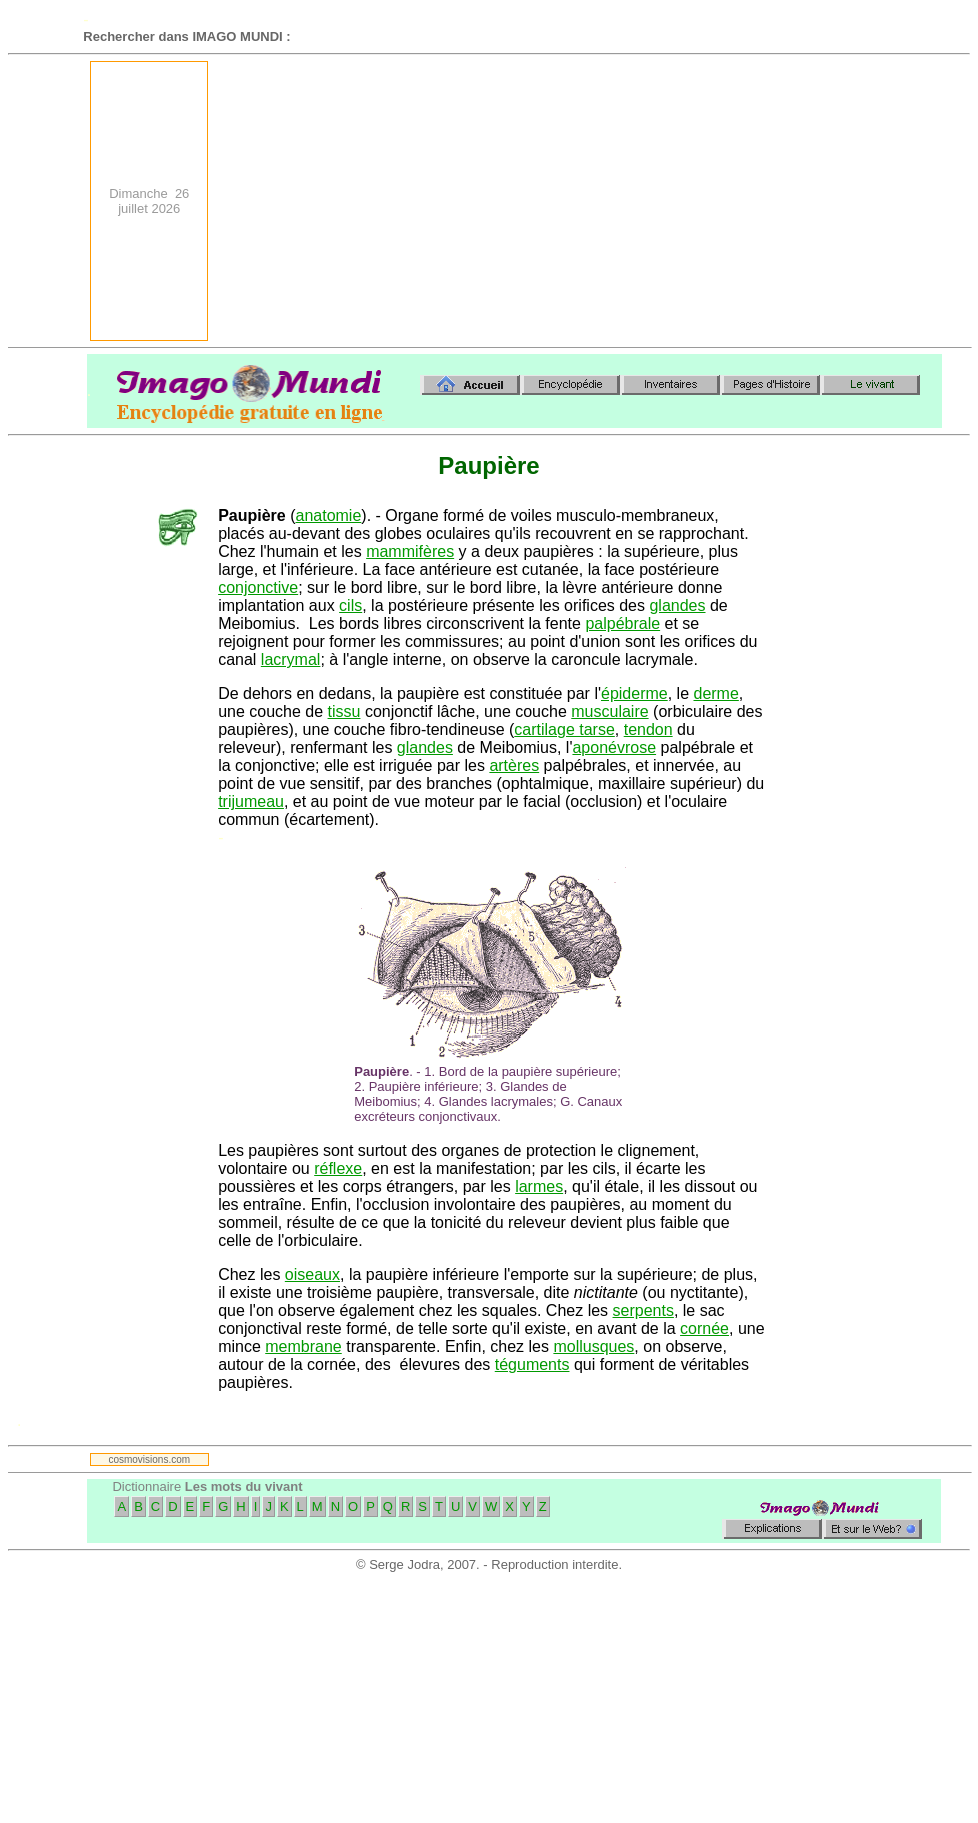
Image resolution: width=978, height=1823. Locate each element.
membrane (303, 1346)
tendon (648, 729)
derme (715, 693)
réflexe (338, 1168)
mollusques (593, 1346)
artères (514, 765)
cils (350, 605)
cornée (704, 1328)
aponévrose (614, 747)
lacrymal (291, 659)
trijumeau (251, 801)
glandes (677, 605)
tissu (344, 711)
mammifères (410, 551)
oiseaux (312, 1274)
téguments (532, 1364)
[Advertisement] (750, 201)
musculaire (609, 711)
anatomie (329, 515)
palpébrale (622, 623)
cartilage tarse (564, 729)
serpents (643, 1310)
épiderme (634, 693)
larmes (539, 1186)
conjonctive (258, 587)
